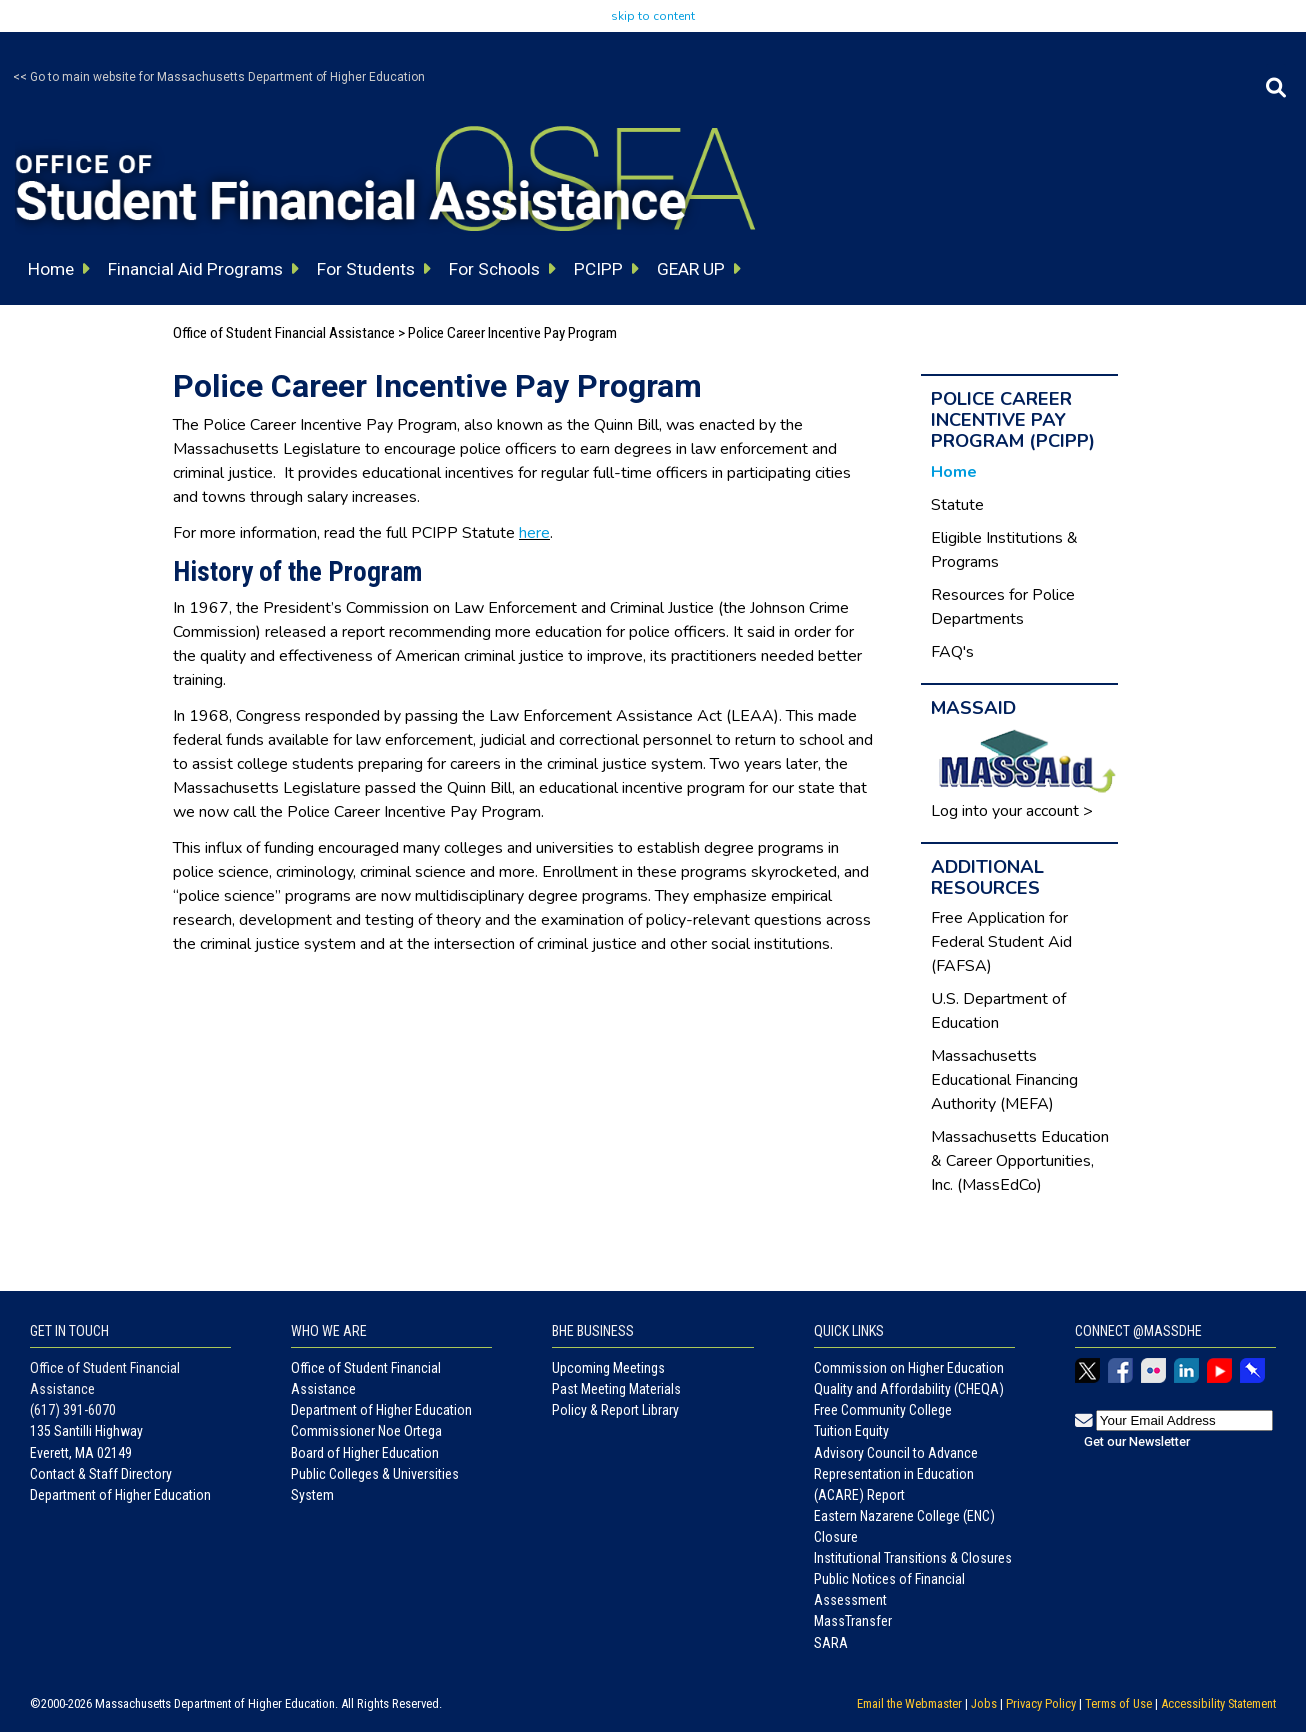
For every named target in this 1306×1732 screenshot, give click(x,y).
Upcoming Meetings (608, 1368)
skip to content (653, 16)
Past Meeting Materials (616, 1389)
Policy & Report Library (615, 1410)
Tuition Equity (851, 1431)
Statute (957, 505)
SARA (831, 1643)
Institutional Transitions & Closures (913, 1558)
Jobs (984, 1703)
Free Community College (883, 1410)
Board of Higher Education (365, 1453)
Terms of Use (1118, 1703)
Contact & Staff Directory (101, 1474)
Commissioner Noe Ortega (366, 1431)
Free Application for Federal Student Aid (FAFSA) (1001, 942)
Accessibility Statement (1218, 1703)
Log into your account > (1012, 811)
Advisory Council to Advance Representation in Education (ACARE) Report (896, 1474)
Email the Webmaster (909, 1703)
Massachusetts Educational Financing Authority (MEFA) (1004, 1080)
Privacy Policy (1041, 1703)
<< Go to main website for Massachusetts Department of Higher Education (219, 77)
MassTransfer (853, 1621)
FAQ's (952, 652)
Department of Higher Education (120, 1495)
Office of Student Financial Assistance (284, 333)
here (534, 533)
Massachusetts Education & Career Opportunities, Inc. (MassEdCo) (1020, 1161)
